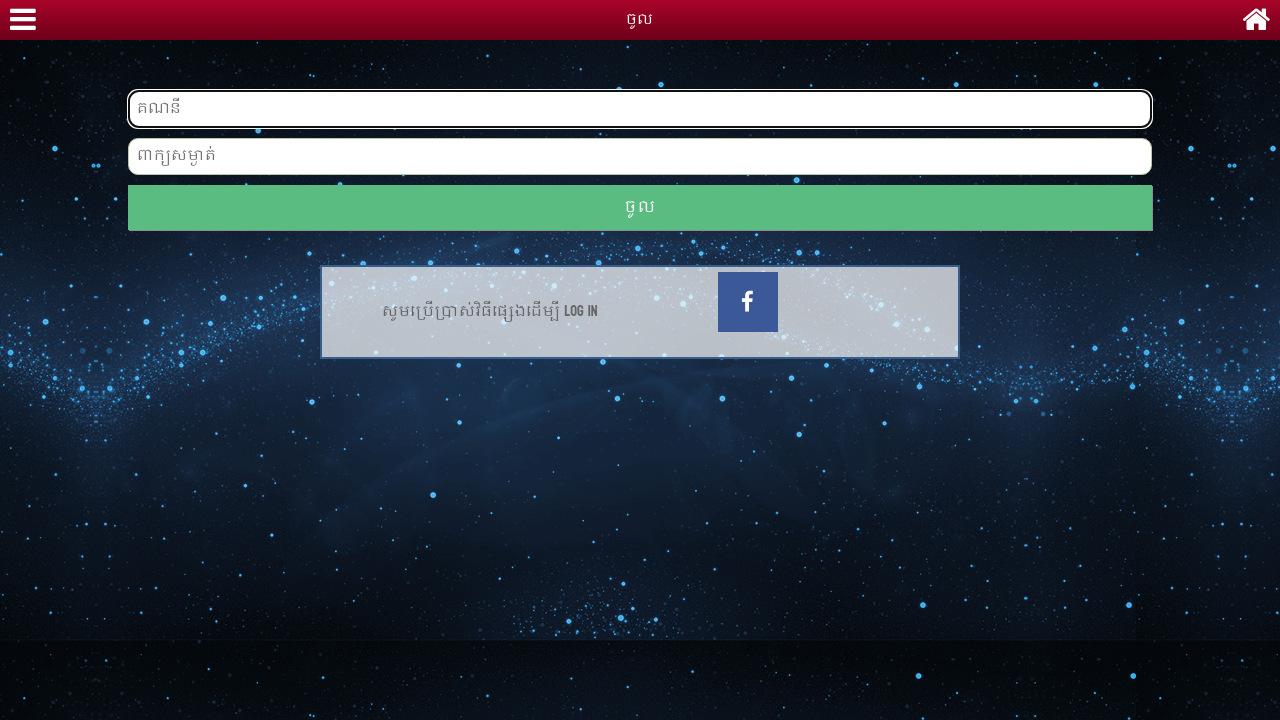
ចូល (640, 207)
